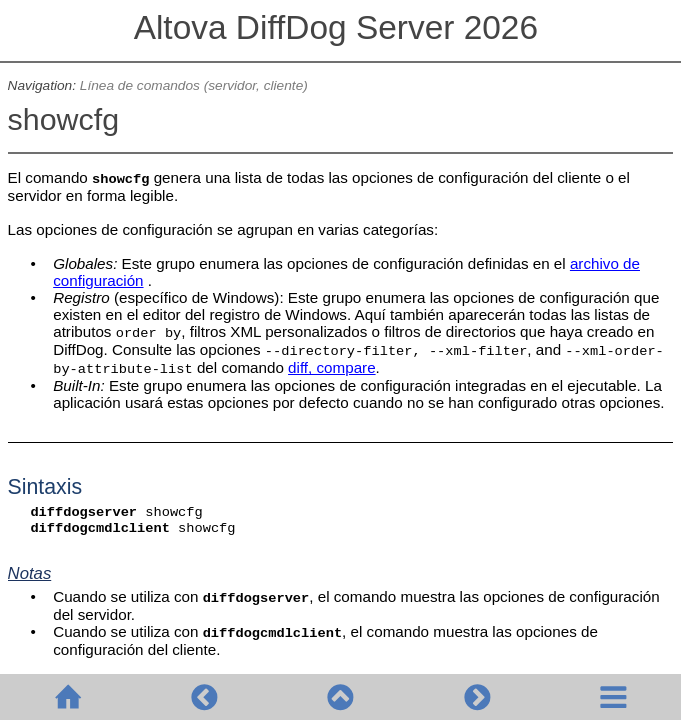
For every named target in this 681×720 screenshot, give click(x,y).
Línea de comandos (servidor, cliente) (194, 85)
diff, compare (332, 367)
